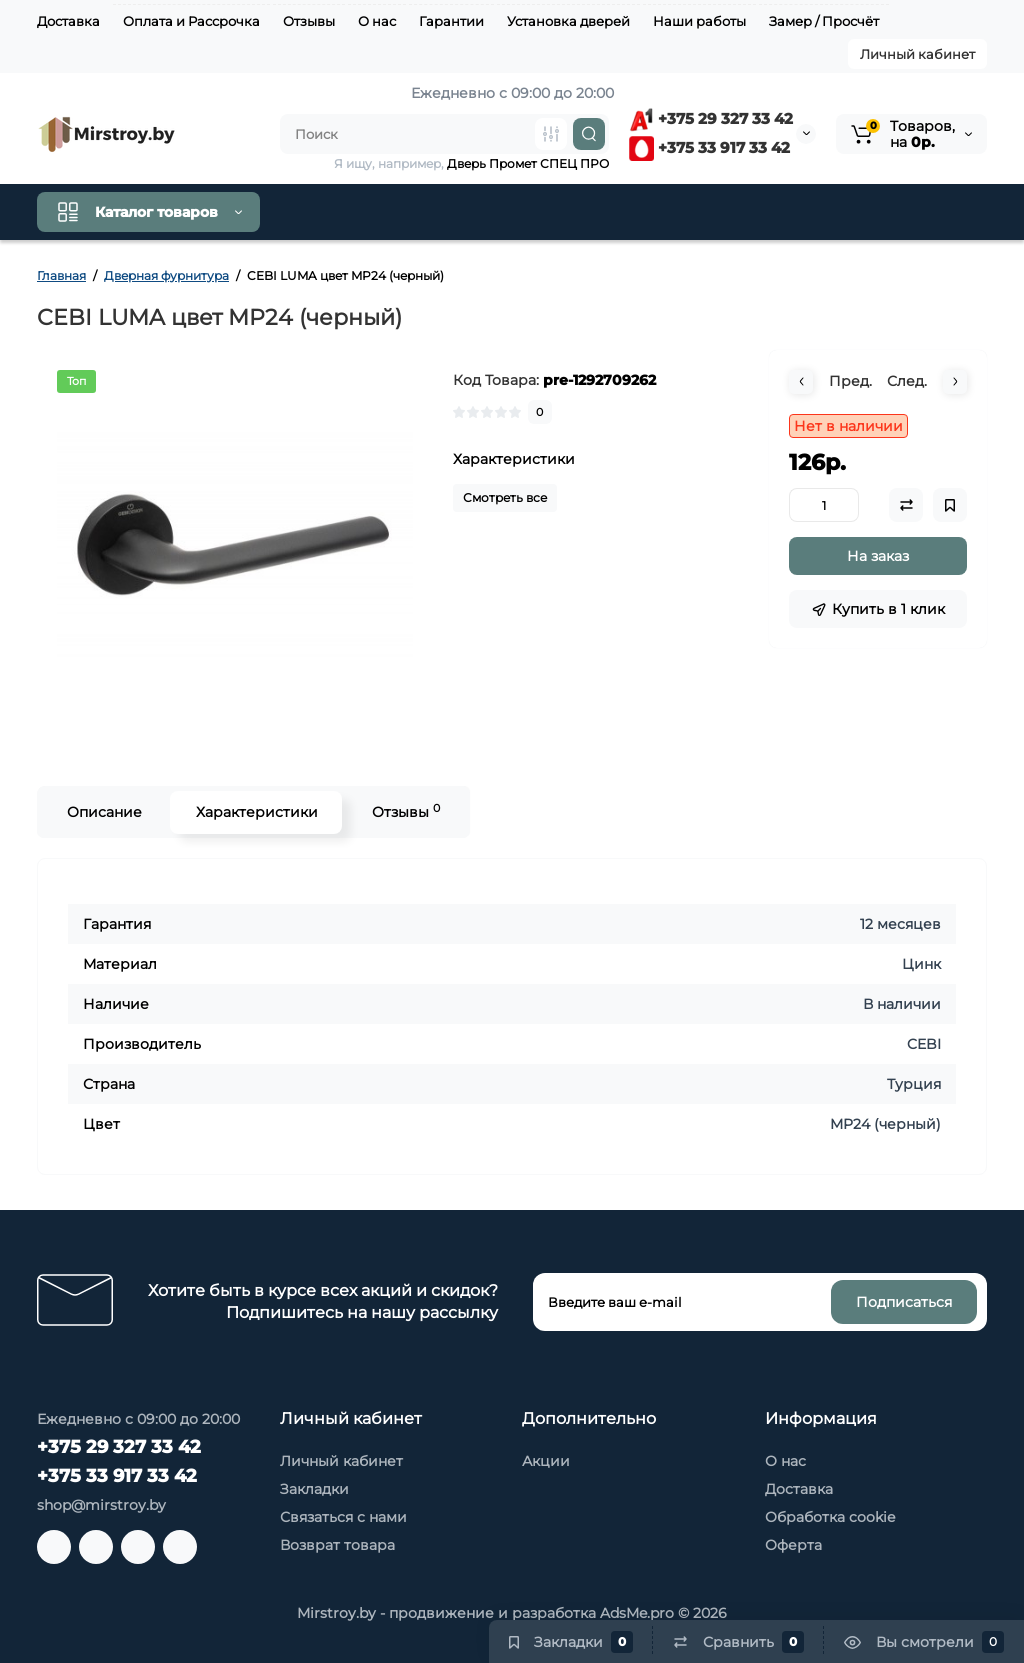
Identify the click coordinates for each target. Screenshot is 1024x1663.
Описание (103, 812)
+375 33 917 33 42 (709, 147)
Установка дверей (568, 21)
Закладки (314, 1489)
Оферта (793, 1545)
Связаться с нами (343, 1517)
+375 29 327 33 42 (711, 118)
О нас (377, 21)
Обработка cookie (830, 1517)
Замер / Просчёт (824, 21)
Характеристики (256, 812)
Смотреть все (505, 497)
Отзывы (309, 21)
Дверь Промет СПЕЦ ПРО (528, 163)
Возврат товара (337, 1545)
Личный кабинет (917, 54)
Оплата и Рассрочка (191, 21)
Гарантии (451, 21)
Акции (546, 1461)
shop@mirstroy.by (101, 1505)
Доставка (68, 21)
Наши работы (699, 21)
